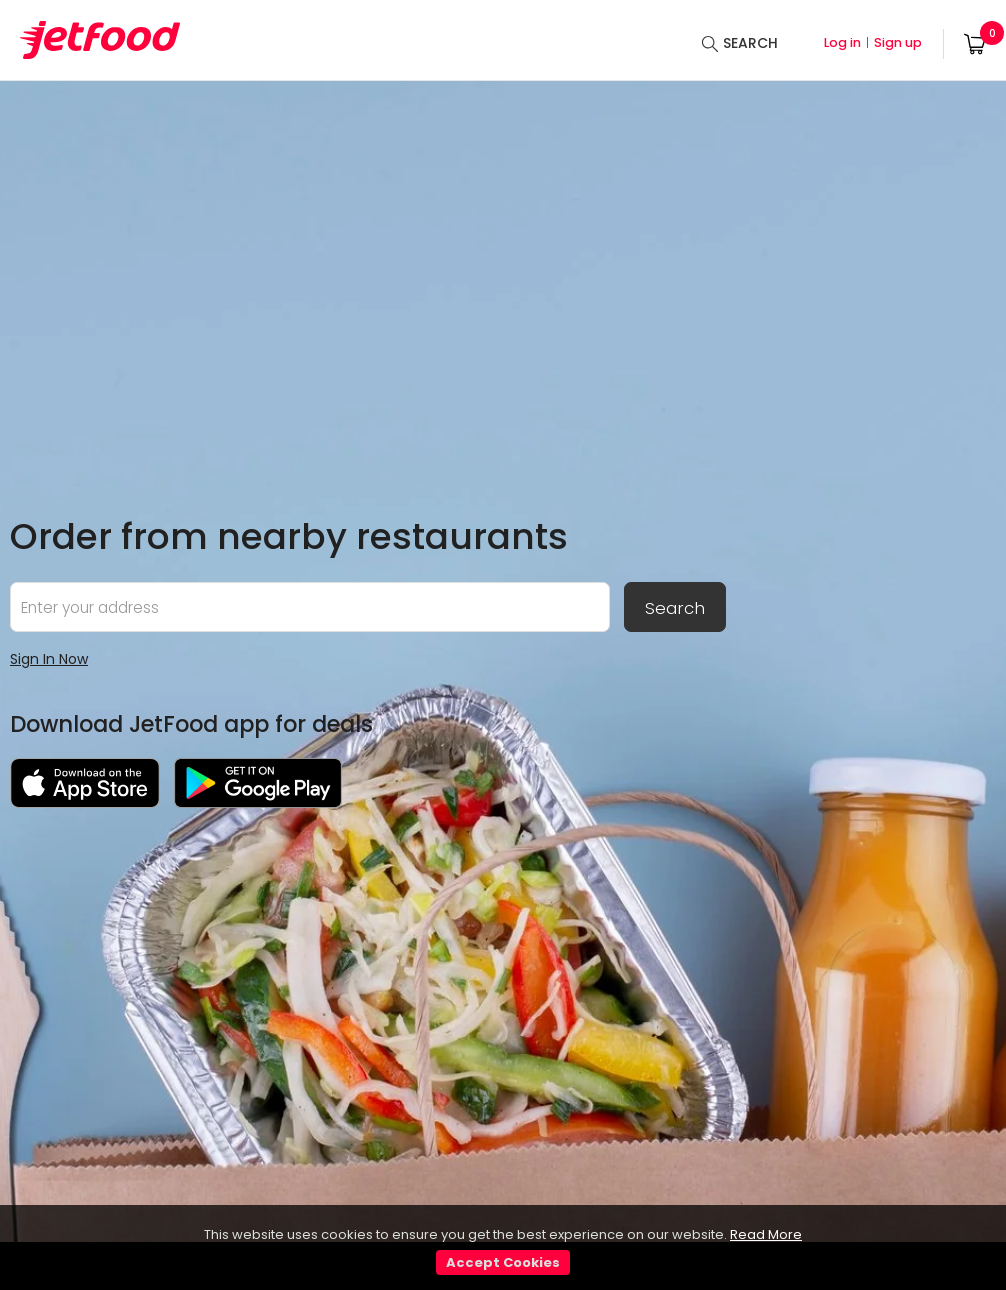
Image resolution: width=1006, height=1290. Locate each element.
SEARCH (750, 43)
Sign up (898, 42)
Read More (766, 1234)
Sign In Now (49, 659)
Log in (842, 42)
